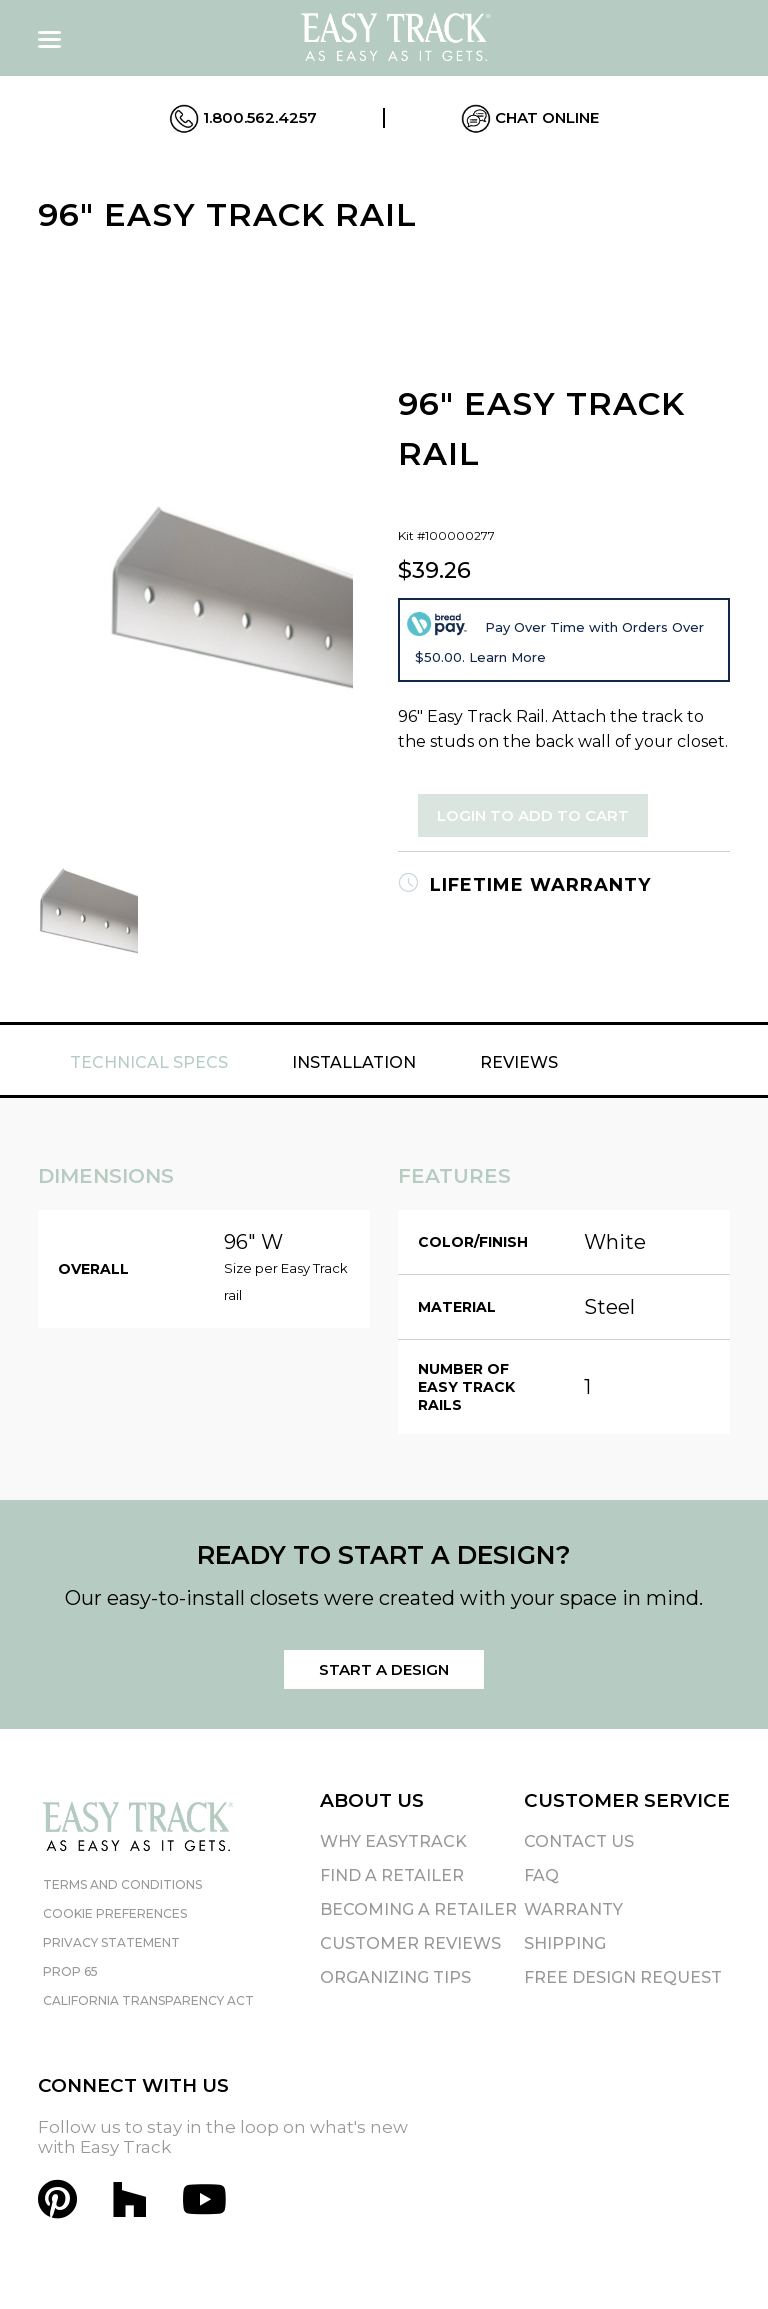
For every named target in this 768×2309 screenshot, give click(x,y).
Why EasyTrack (393, 1841)
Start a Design (384, 1669)
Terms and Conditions (122, 1884)
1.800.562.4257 (243, 119)
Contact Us (579, 1841)
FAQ (541, 1875)
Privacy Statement (111, 1942)
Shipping (565, 1943)
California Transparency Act (148, 2000)
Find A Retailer (392, 1875)
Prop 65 (70, 1971)
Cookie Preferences (115, 1913)
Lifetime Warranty (524, 885)
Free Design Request (623, 1977)
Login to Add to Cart (533, 815)
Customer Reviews (410, 1943)
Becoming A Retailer (418, 1909)
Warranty (573, 1909)
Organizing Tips (395, 1977)
